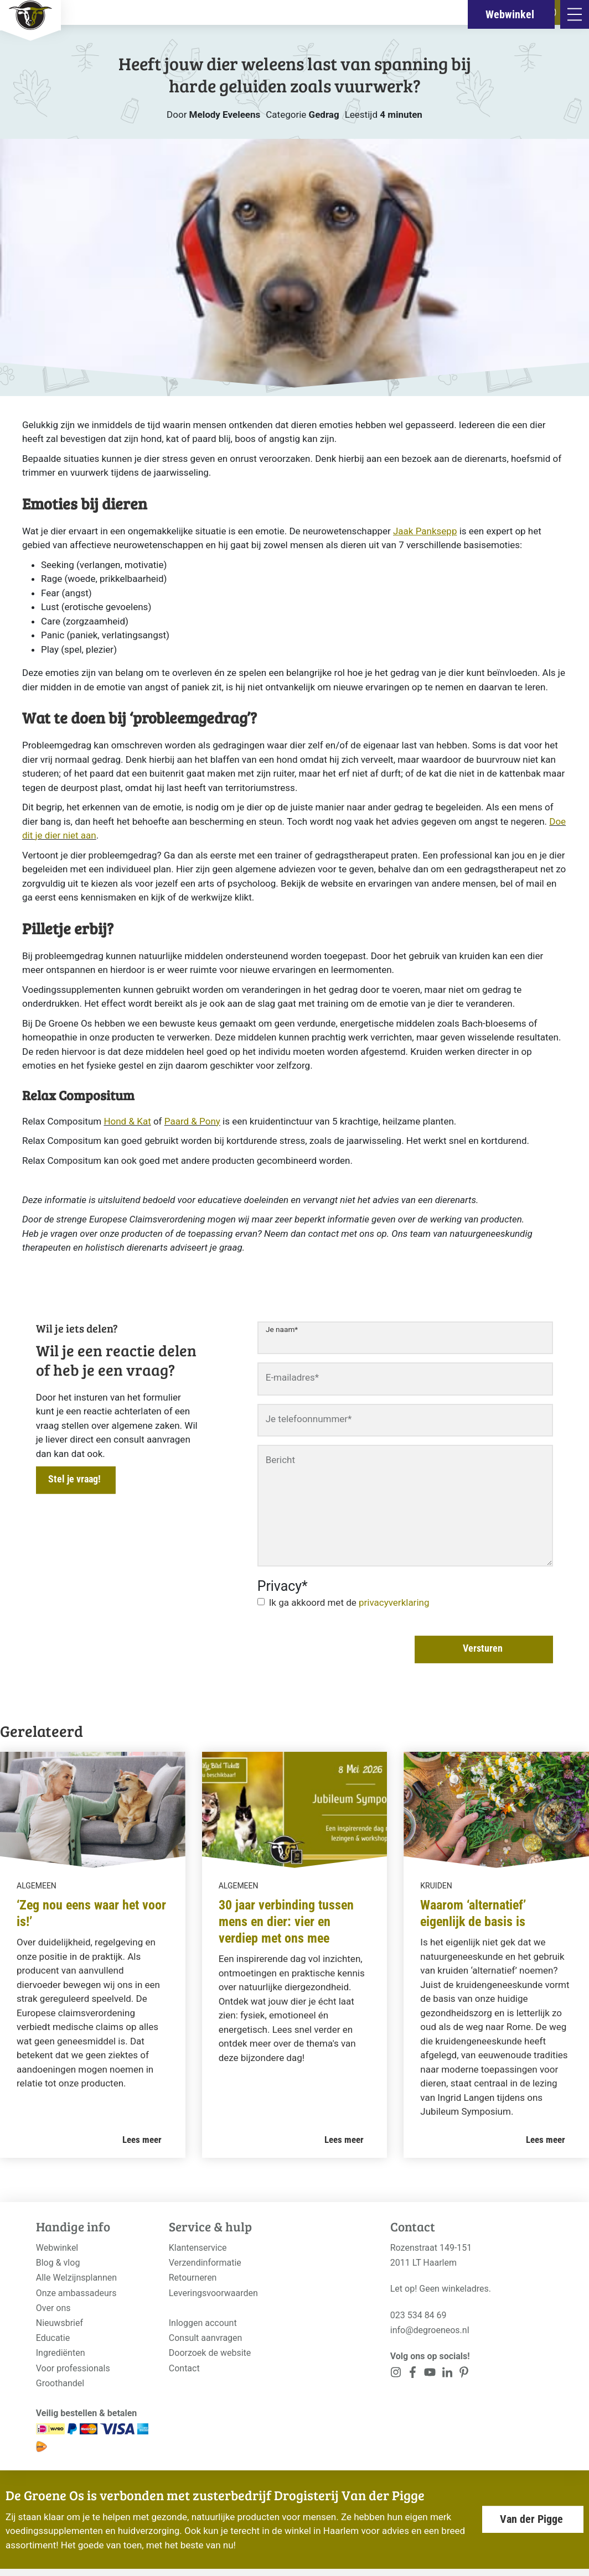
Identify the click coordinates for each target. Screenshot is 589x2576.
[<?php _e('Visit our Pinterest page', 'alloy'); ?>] (447, 2374)
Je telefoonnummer (309, 1418)
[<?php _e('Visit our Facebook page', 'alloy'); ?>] (413, 2374)
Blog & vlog (58, 2262)
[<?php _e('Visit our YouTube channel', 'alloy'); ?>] (430, 2374)
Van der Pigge (531, 2519)
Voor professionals (73, 2368)
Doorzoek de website (210, 2353)
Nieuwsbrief (59, 2323)
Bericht (280, 1459)
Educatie (53, 2338)
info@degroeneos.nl (429, 2330)
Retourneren (193, 2277)
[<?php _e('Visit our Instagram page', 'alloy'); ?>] (396, 2374)
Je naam (282, 1329)
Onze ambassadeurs (76, 2293)
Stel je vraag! (74, 1479)
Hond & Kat (127, 1121)
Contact (184, 2368)
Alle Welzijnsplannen (76, 2277)
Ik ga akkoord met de (349, 1602)
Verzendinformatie (205, 2262)
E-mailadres (292, 1377)
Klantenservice (198, 2247)
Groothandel (60, 2383)
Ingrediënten (60, 2353)
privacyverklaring (394, 1602)
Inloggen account (203, 2323)
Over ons (53, 2308)
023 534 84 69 (418, 2315)
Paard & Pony (192, 1121)
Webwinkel (57, 2247)
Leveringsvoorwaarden (213, 2293)
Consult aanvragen (205, 2338)
